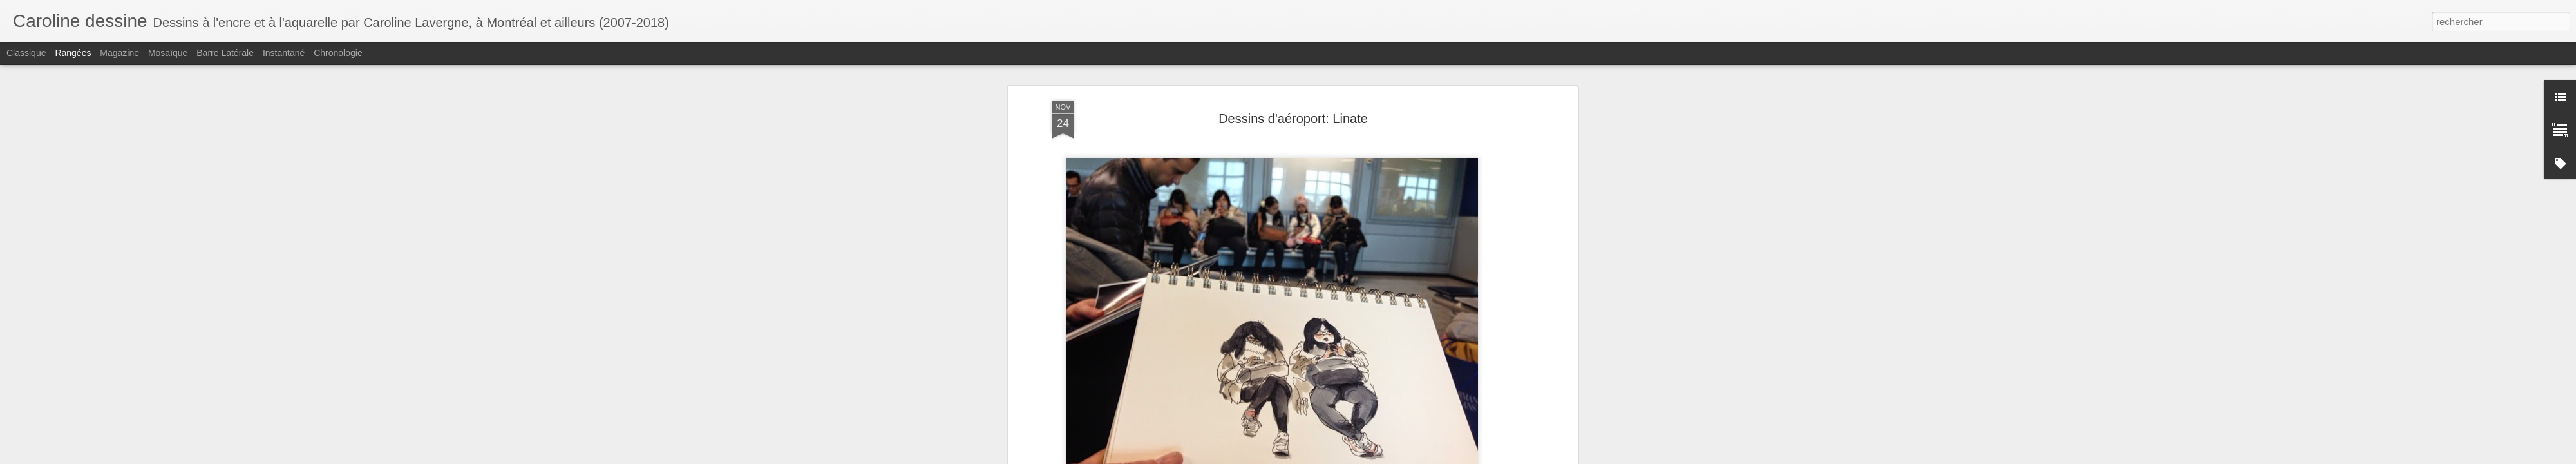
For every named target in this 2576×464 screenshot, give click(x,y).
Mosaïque (167, 53)
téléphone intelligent (1398, 431)
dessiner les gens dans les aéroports (1198, 418)
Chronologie (338, 53)
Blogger (1407, 457)
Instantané (284, 53)
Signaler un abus (1450, 457)
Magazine (119, 53)
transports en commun (1097, 431)
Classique (26, 53)
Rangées (73, 53)
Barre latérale (225, 53)
